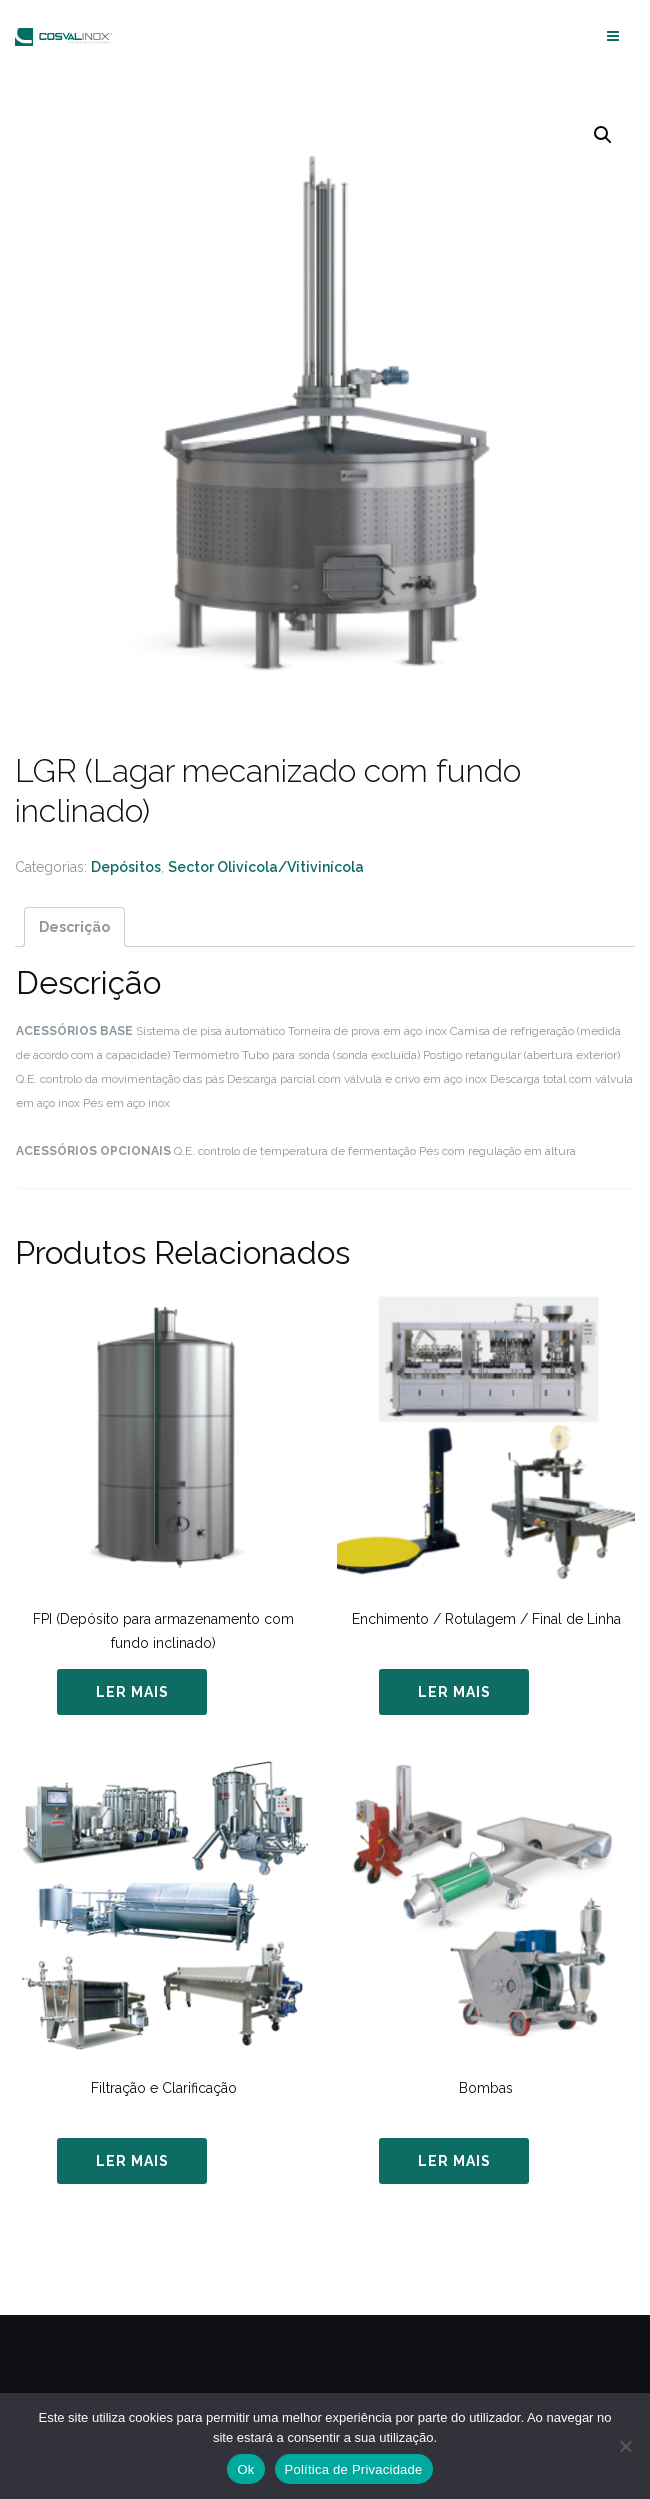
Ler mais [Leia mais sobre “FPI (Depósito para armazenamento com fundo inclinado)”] (132, 1692)
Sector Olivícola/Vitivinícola (266, 867)
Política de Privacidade (354, 2469)
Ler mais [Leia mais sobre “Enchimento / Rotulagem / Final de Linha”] (454, 1692)
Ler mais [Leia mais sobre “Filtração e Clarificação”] (132, 2161)
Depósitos (126, 867)
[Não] (625, 2446)
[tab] (74, 927)
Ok (245, 2469)
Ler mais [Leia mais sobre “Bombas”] (454, 2161)
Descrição (74, 927)
